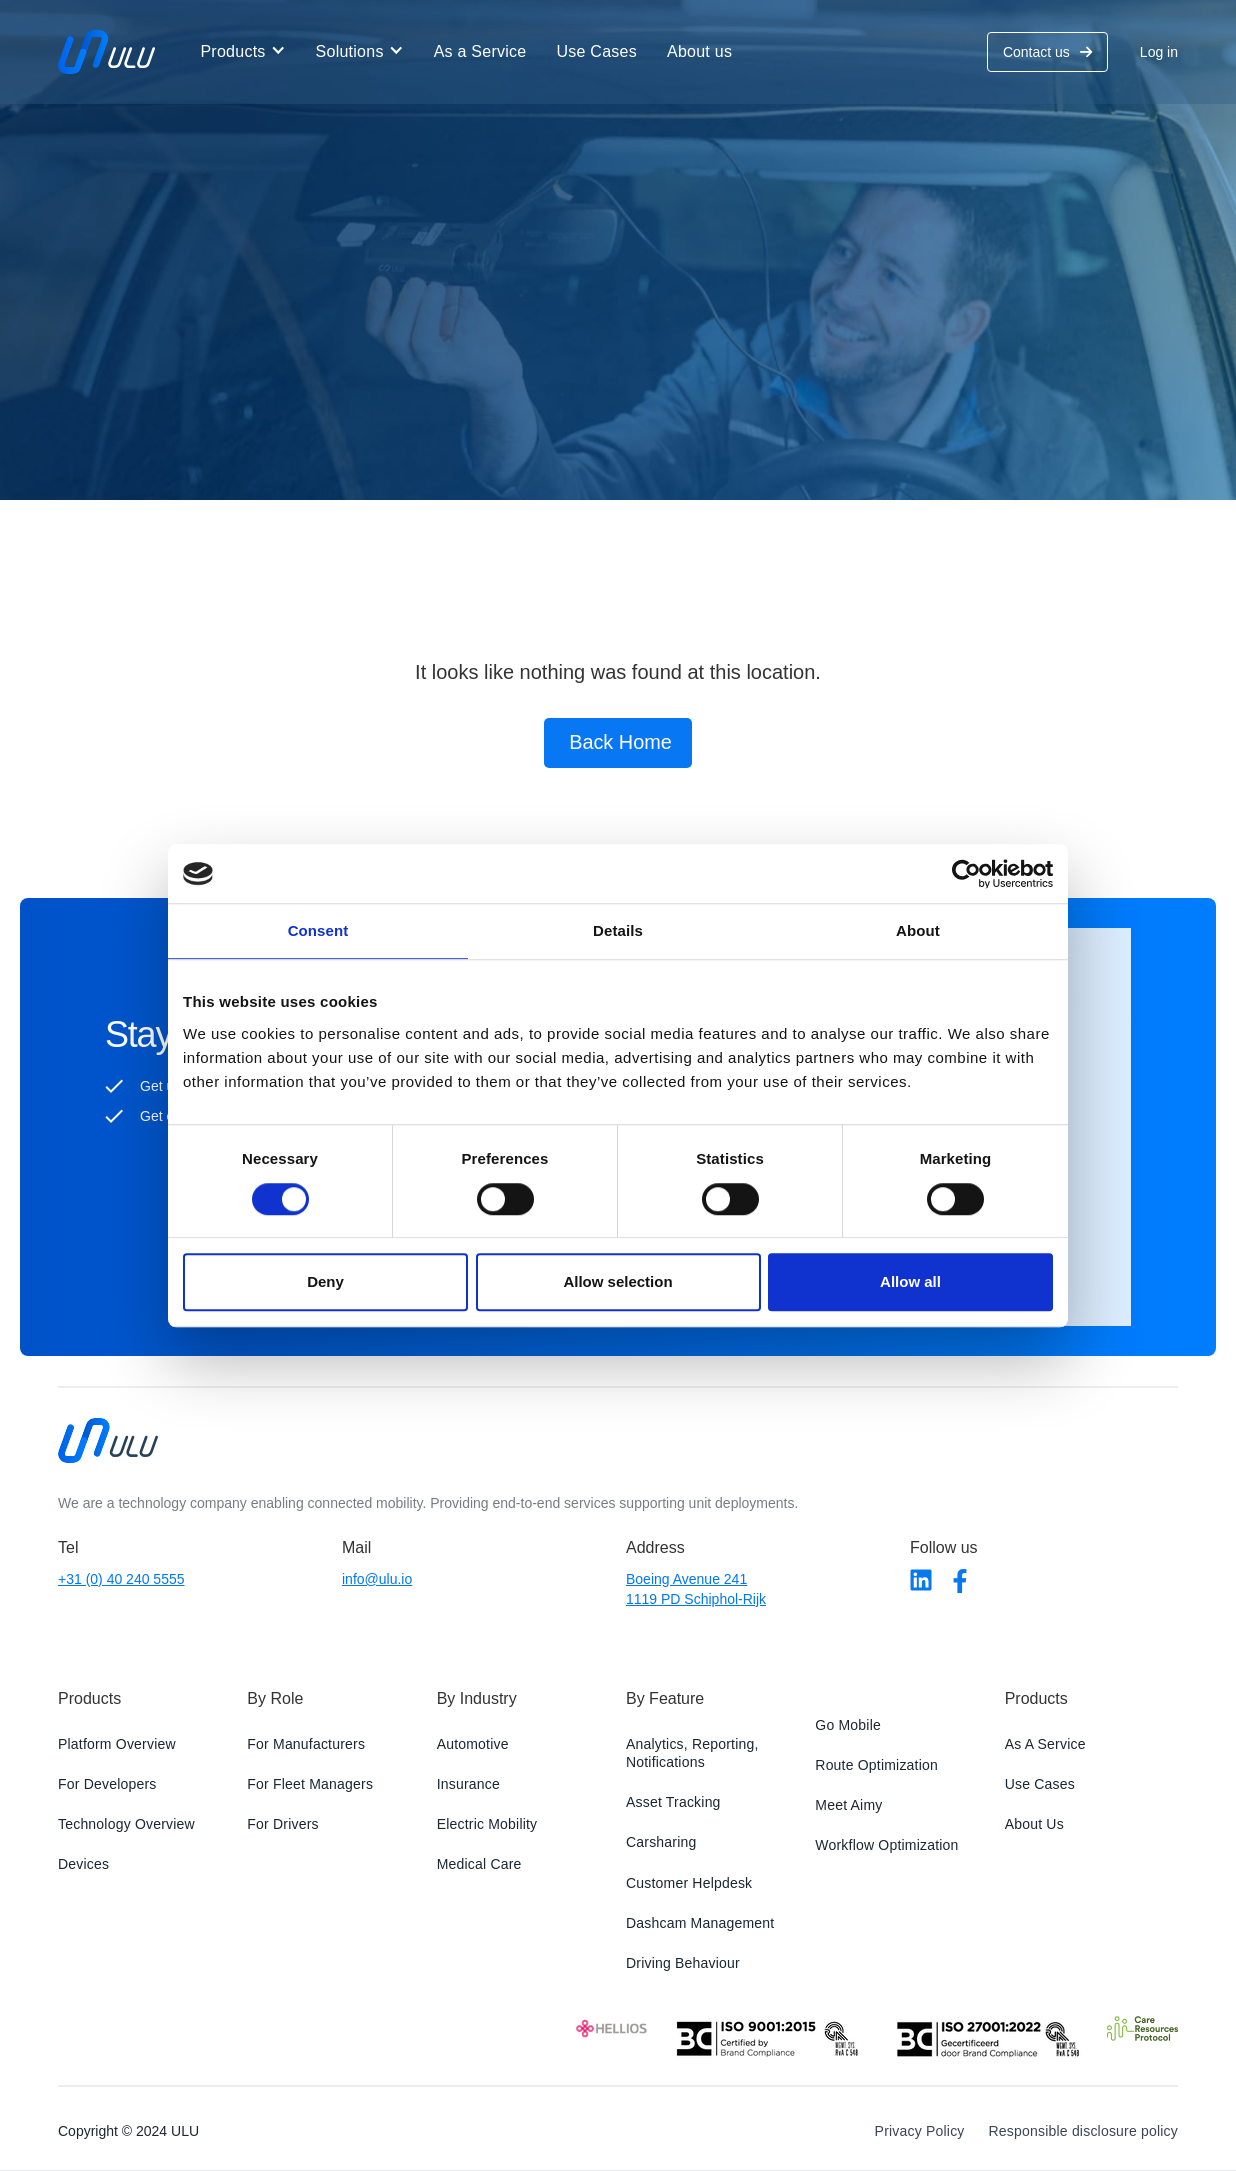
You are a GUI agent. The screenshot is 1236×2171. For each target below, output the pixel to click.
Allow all (910, 1281)
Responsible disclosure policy (1083, 2131)
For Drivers (282, 1824)
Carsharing (661, 1843)
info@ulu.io (377, 1579)
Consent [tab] (318, 931)
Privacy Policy (920, 2131)
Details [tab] (618, 931)
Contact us (1047, 52)
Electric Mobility (487, 1824)
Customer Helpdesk (689, 1883)
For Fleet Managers (310, 1784)
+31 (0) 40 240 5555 (121, 1579)
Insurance (468, 1784)
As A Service (1045, 1744)
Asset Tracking (673, 1802)
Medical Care (479, 1865)
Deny (325, 1281)
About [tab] (918, 931)
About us (699, 51)
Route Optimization (876, 1765)
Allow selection (617, 1281)
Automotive (473, 1744)
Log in (1159, 52)
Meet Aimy (848, 1805)
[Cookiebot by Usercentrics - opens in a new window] (965, 874)
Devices (83, 1865)
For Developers (107, 1784)
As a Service (480, 51)
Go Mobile (848, 1725)
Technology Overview (126, 1824)
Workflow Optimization (886, 1845)
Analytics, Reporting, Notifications (692, 1753)
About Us (1034, 1824)
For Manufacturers (306, 1744)
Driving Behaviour (683, 1963)
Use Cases (596, 51)
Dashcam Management (700, 1923)
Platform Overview (117, 1744)
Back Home (620, 743)
